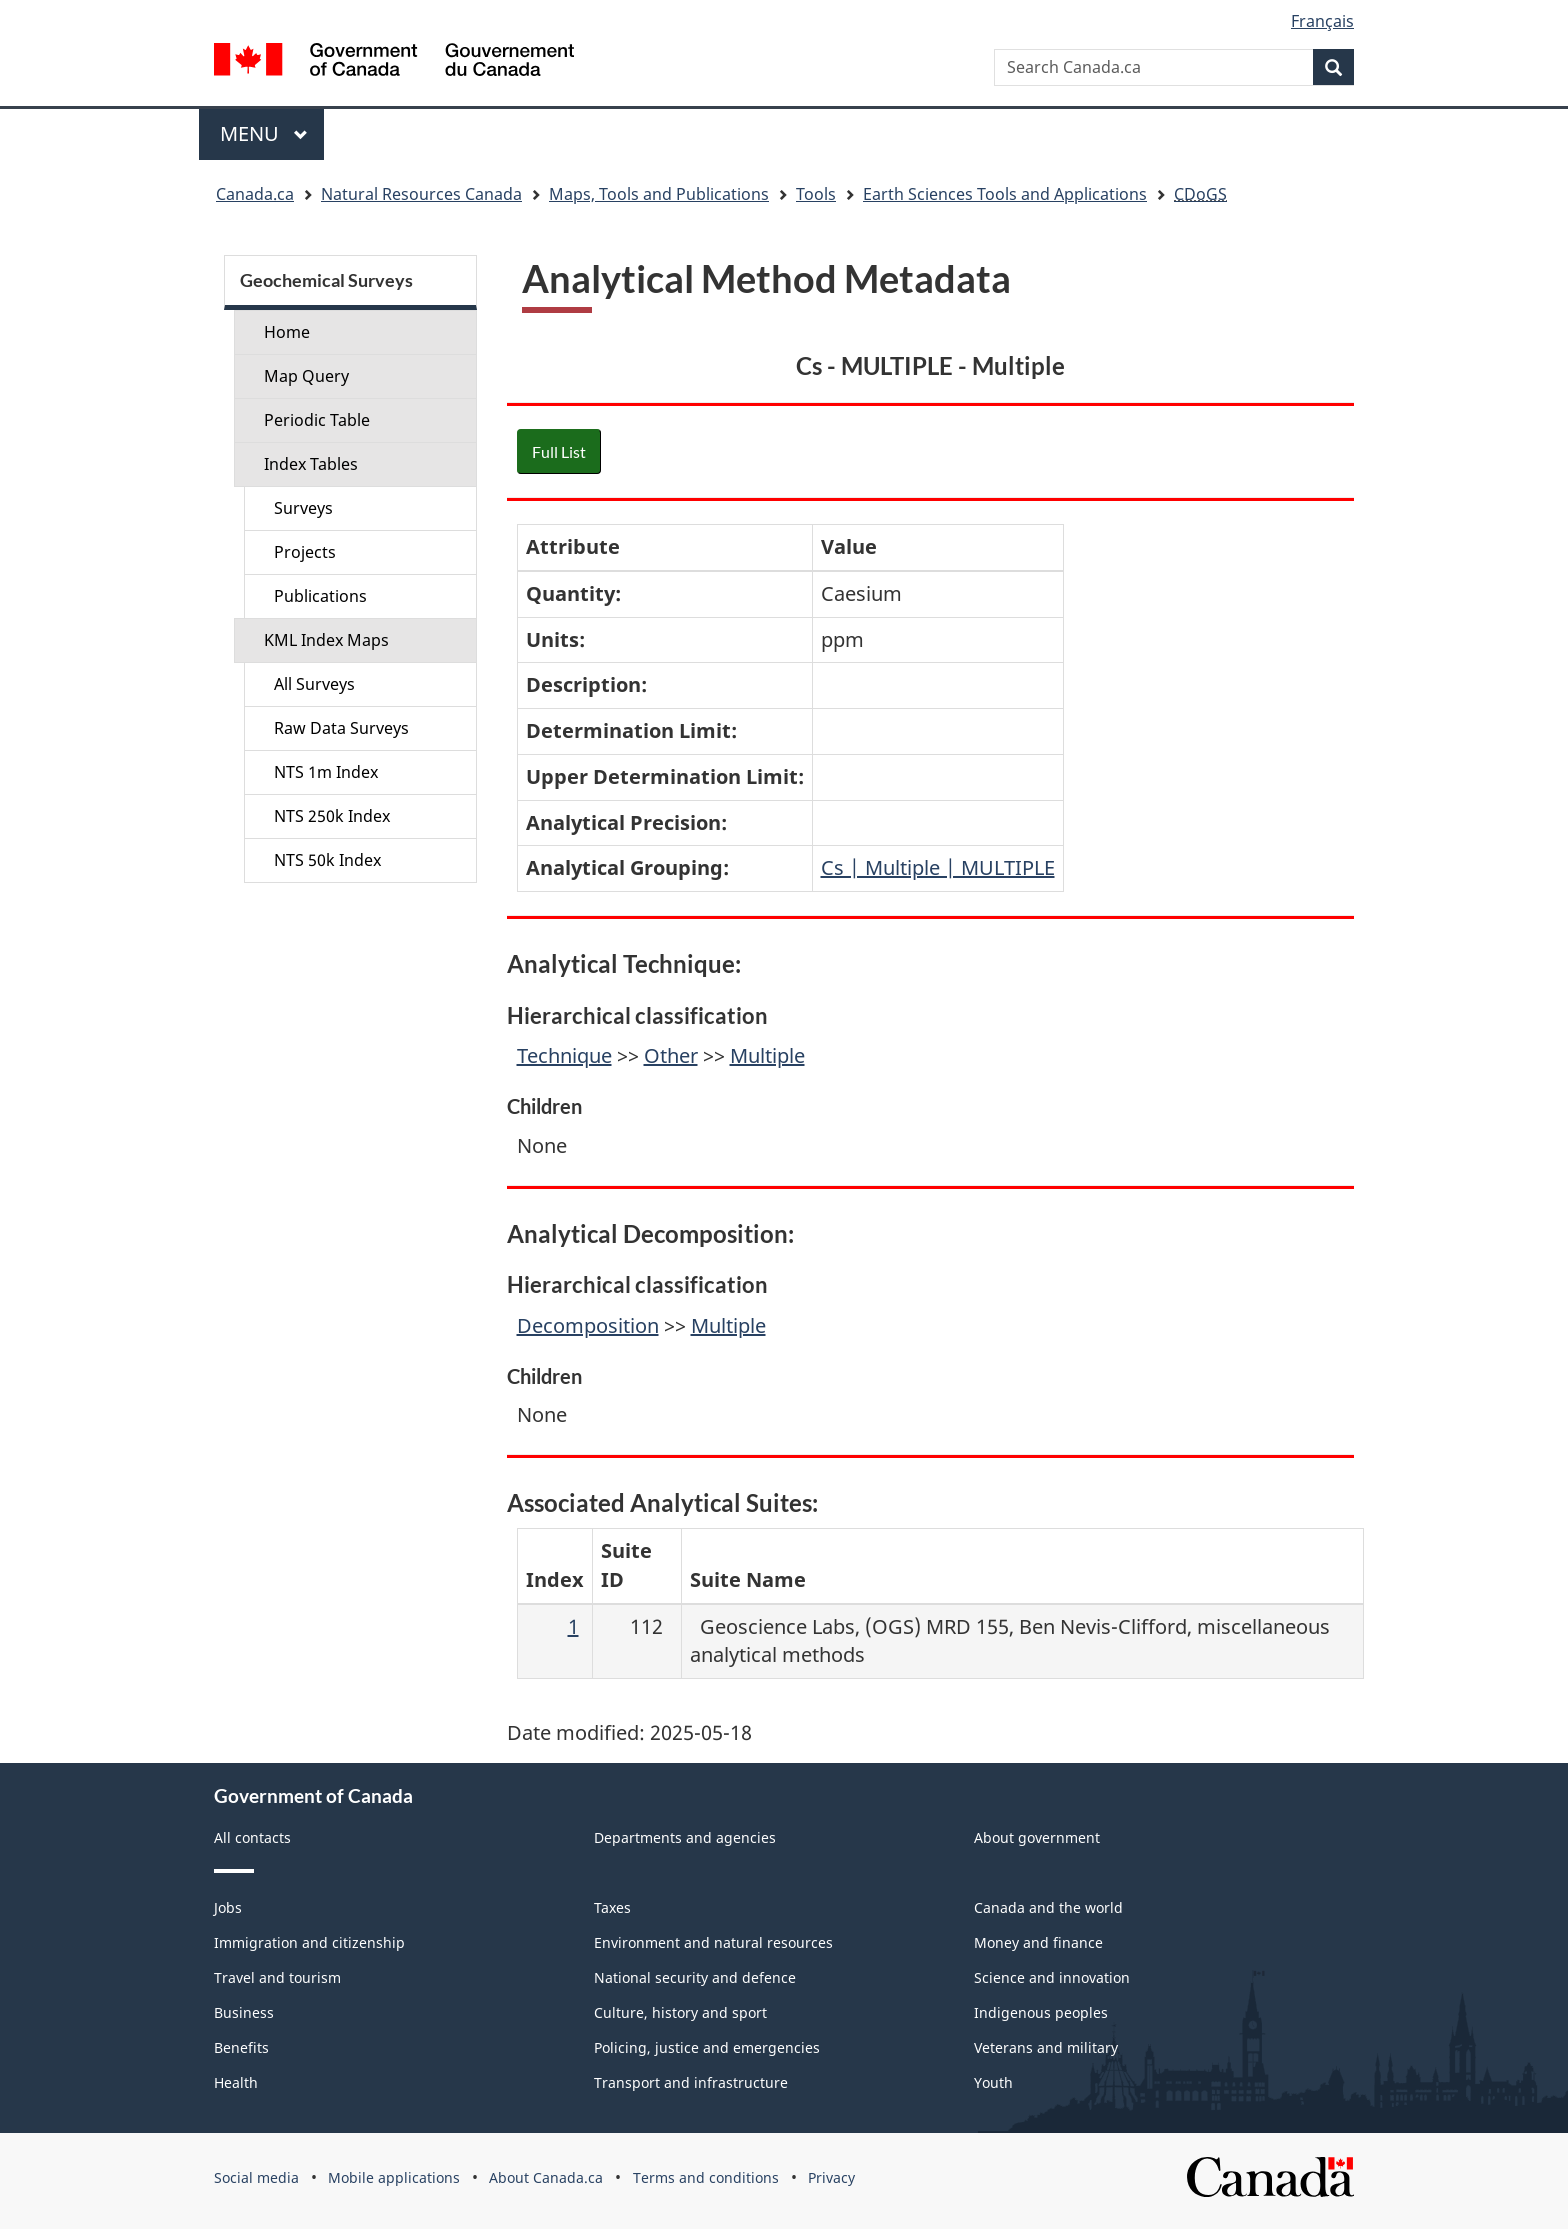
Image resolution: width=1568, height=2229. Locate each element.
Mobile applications (394, 2177)
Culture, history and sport (680, 2012)
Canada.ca (255, 194)
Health (236, 2082)
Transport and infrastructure (691, 2082)
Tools (816, 194)
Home (287, 332)
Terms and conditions (706, 2177)
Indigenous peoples (1041, 2012)
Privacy (831, 2177)
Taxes (612, 1907)
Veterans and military (1046, 2047)
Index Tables (311, 464)
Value (849, 546)
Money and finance (1038, 1942)
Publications (320, 596)
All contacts (252, 1837)
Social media (256, 2177)
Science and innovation (1052, 1977)
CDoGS (1200, 194)
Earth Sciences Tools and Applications (1005, 194)
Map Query (306, 376)
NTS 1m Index (326, 772)
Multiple (767, 1055)
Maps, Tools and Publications (659, 194)
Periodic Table (317, 420)
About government (1037, 1837)
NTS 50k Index (327, 860)
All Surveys (314, 684)
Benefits (241, 2047)
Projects (305, 552)
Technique (564, 1055)
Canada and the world (1048, 1907)
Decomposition (588, 1325)
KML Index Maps (326, 640)
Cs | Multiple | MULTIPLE (938, 867)
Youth (993, 2082)
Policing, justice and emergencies (707, 2047)
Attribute (573, 546)
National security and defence (695, 1977)
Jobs (228, 1907)
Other (671, 1055)
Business (244, 2012)
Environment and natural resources (713, 1942)
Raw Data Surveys (341, 728)
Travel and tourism (277, 1977)
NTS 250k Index (332, 816)
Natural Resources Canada (421, 194)
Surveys (303, 508)
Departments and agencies (685, 1837)
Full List (559, 451)
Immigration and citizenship (309, 1942)
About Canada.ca (546, 2177)
